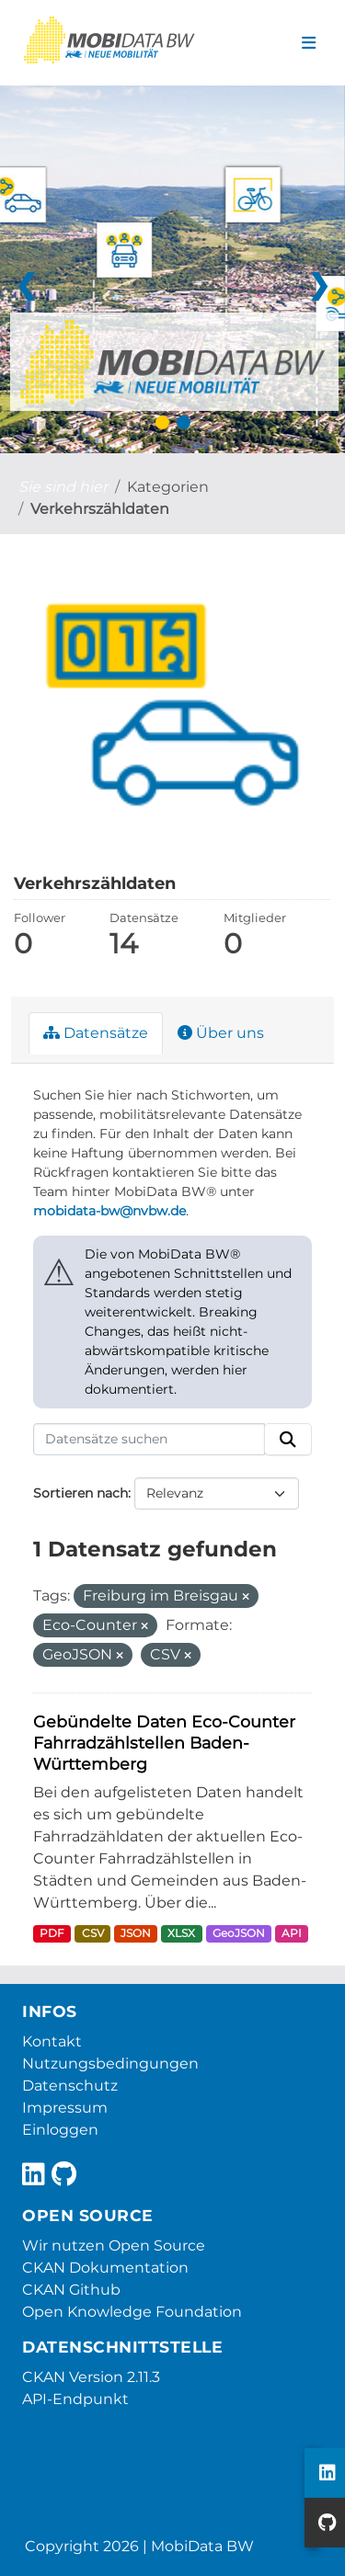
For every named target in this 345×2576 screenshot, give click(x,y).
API (292, 1933)
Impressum (65, 2107)
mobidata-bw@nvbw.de (109, 1211)
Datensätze (95, 1033)
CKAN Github (71, 2289)
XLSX (181, 1933)
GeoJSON (239, 1933)
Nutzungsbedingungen (110, 2063)
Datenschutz (70, 2085)
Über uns (221, 1033)
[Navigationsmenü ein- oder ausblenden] (309, 43)
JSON (136, 1933)
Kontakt (52, 2041)
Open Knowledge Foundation (132, 2311)
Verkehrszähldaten (99, 509)
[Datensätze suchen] (149, 1439)
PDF (52, 1933)
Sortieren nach (80, 1493)
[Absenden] (288, 1439)
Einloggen (60, 2129)
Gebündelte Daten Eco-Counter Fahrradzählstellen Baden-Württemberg (164, 1742)
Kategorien (168, 487)
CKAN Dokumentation (105, 2267)
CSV (93, 1933)
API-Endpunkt (75, 2399)
